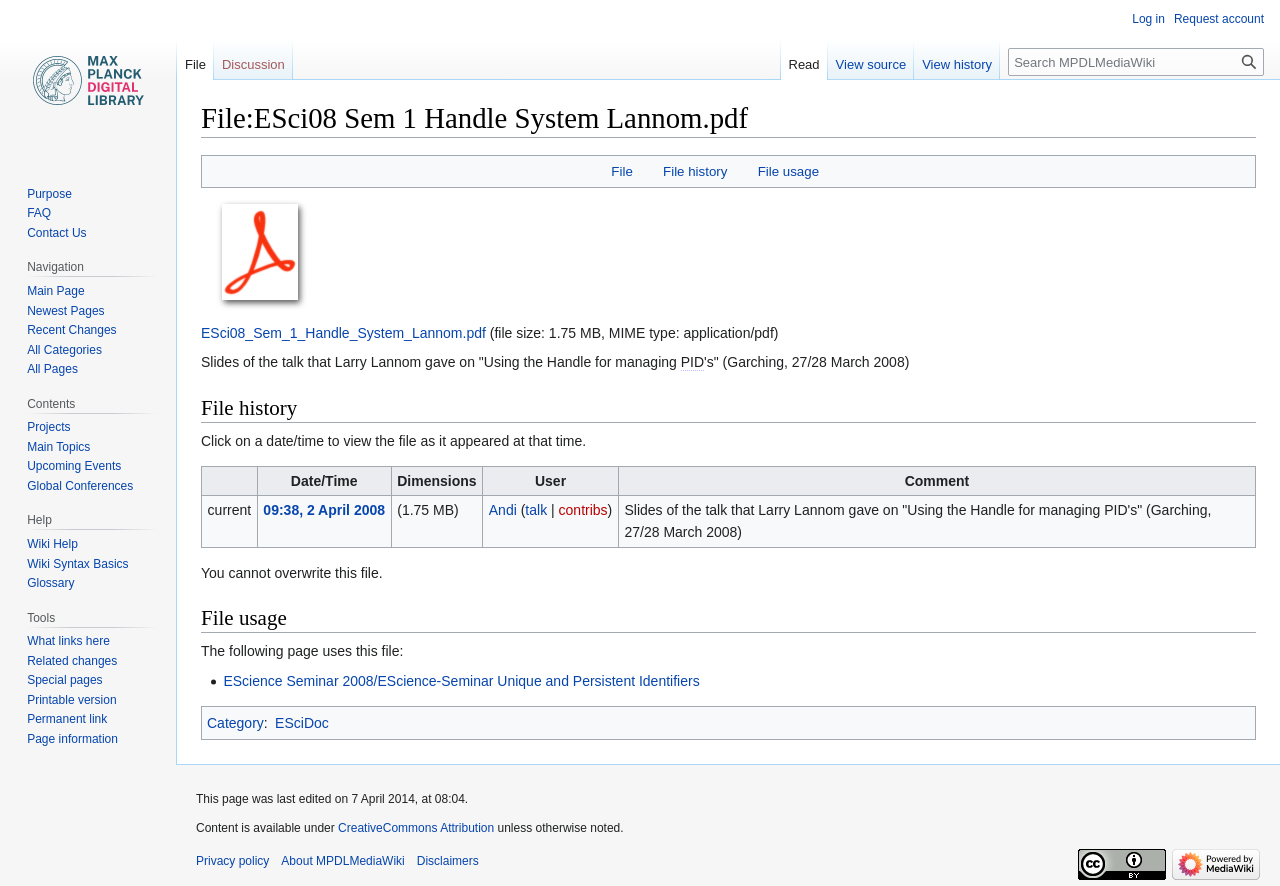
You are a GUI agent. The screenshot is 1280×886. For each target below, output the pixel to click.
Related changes (72, 661)
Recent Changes (71, 330)
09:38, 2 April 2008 (324, 510)
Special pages (64, 680)
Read (804, 64)
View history (957, 64)
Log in (1148, 19)
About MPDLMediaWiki (342, 861)
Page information (72, 739)
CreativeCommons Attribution (416, 828)
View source (871, 64)
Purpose (49, 194)
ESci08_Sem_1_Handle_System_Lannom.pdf (343, 333)
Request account (1219, 19)
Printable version (71, 700)
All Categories (64, 350)
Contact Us (56, 233)
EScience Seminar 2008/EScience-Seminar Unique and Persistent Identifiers (461, 681)
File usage (788, 171)
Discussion (253, 64)
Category (235, 723)
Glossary (50, 583)
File (621, 171)
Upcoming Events (74, 466)
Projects (48, 427)
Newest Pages (65, 311)
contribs (583, 510)
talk (536, 510)
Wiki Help (52, 544)
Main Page (55, 291)
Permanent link (67, 719)
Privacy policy (232, 861)
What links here (68, 641)
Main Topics (58, 447)
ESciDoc (302, 723)
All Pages (52, 369)
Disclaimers (448, 861)
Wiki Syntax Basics (77, 564)
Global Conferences (80, 486)
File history (695, 171)
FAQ (39, 213)
